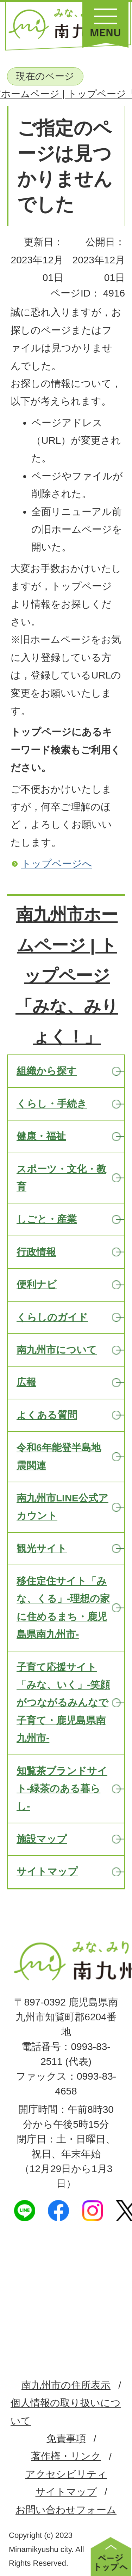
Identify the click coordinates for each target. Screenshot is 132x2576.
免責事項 (66, 2438)
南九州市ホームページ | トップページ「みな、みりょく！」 (66, 975)
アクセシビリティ (66, 2474)
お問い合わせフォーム (66, 2509)
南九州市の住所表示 (66, 2385)
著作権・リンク (66, 2456)
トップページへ (56, 863)
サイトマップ (66, 2491)
